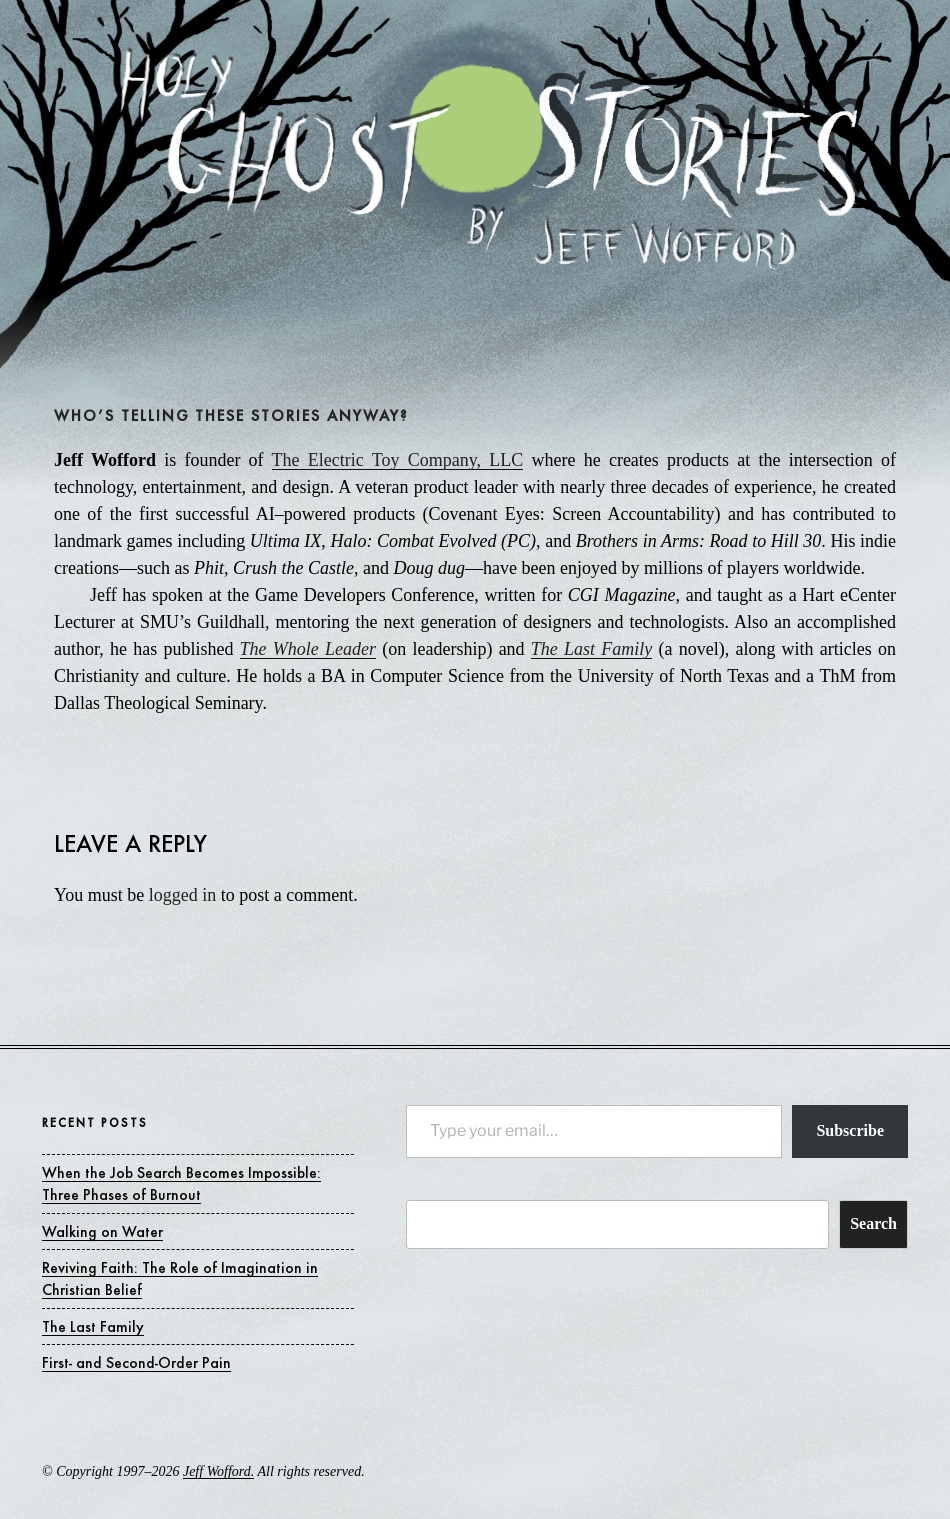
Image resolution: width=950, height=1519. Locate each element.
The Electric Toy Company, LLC (398, 460)
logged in (183, 895)
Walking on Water (102, 1231)
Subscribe (850, 1130)
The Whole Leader (308, 649)
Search (873, 1223)
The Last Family (591, 649)
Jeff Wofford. (218, 1471)
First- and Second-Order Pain (136, 1362)
